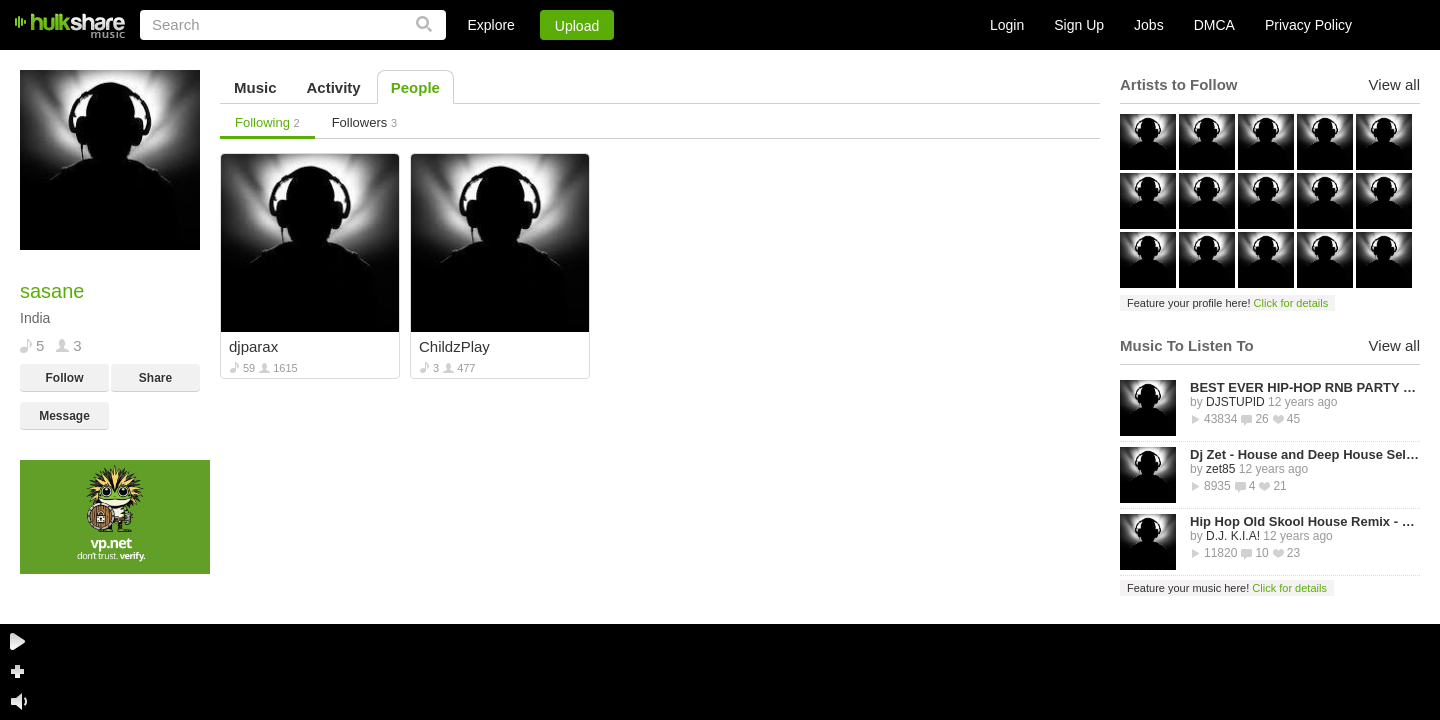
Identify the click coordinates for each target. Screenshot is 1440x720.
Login (1007, 25)
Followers (364, 122)
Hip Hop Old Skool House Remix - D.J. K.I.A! (1305, 521)
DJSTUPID (1235, 402)
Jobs (1149, 25)
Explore (490, 25)
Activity (334, 87)
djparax (253, 346)
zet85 (1220, 469)
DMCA (1214, 25)
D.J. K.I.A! (1233, 536)
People (415, 87)
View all (1394, 84)
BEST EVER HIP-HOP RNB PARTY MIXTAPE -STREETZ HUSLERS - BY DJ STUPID (1305, 387)
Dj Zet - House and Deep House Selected (1305, 454)
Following (267, 122)
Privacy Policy (1308, 25)
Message (64, 416)
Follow (65, 378)
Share (155, 378)
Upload (577, 26)
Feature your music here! (1227, 588)
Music (255, 87)
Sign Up (1079, 25)
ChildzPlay (454, 346)
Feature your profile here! (1227, 303)
